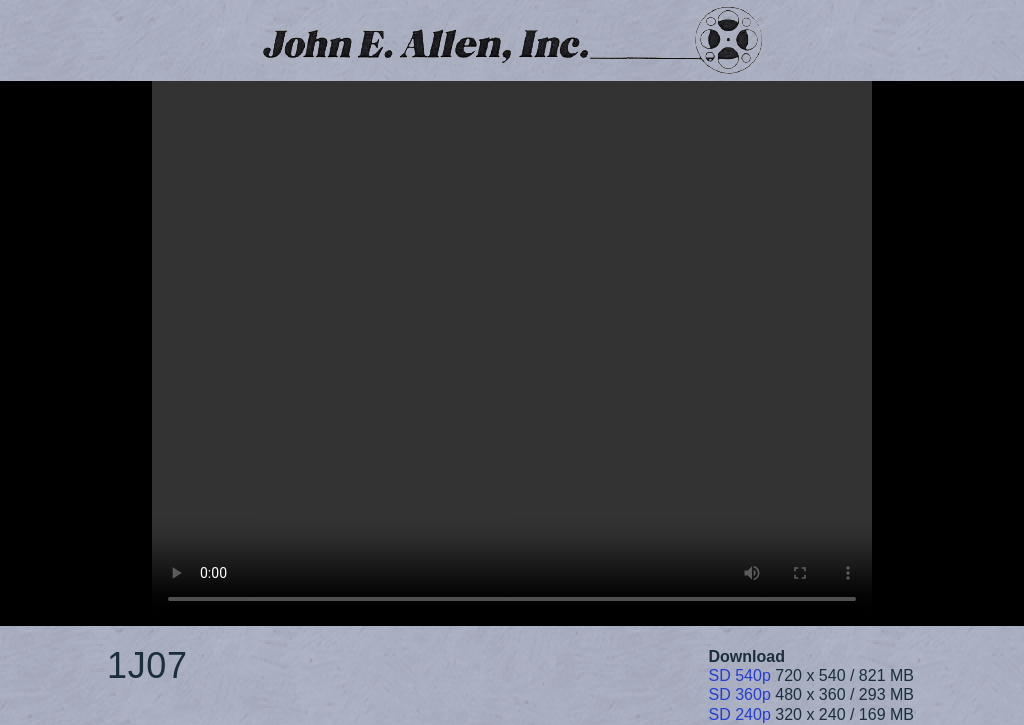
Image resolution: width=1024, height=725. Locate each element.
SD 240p (740, 714)
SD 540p (740, 675)
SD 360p (740, 694)
